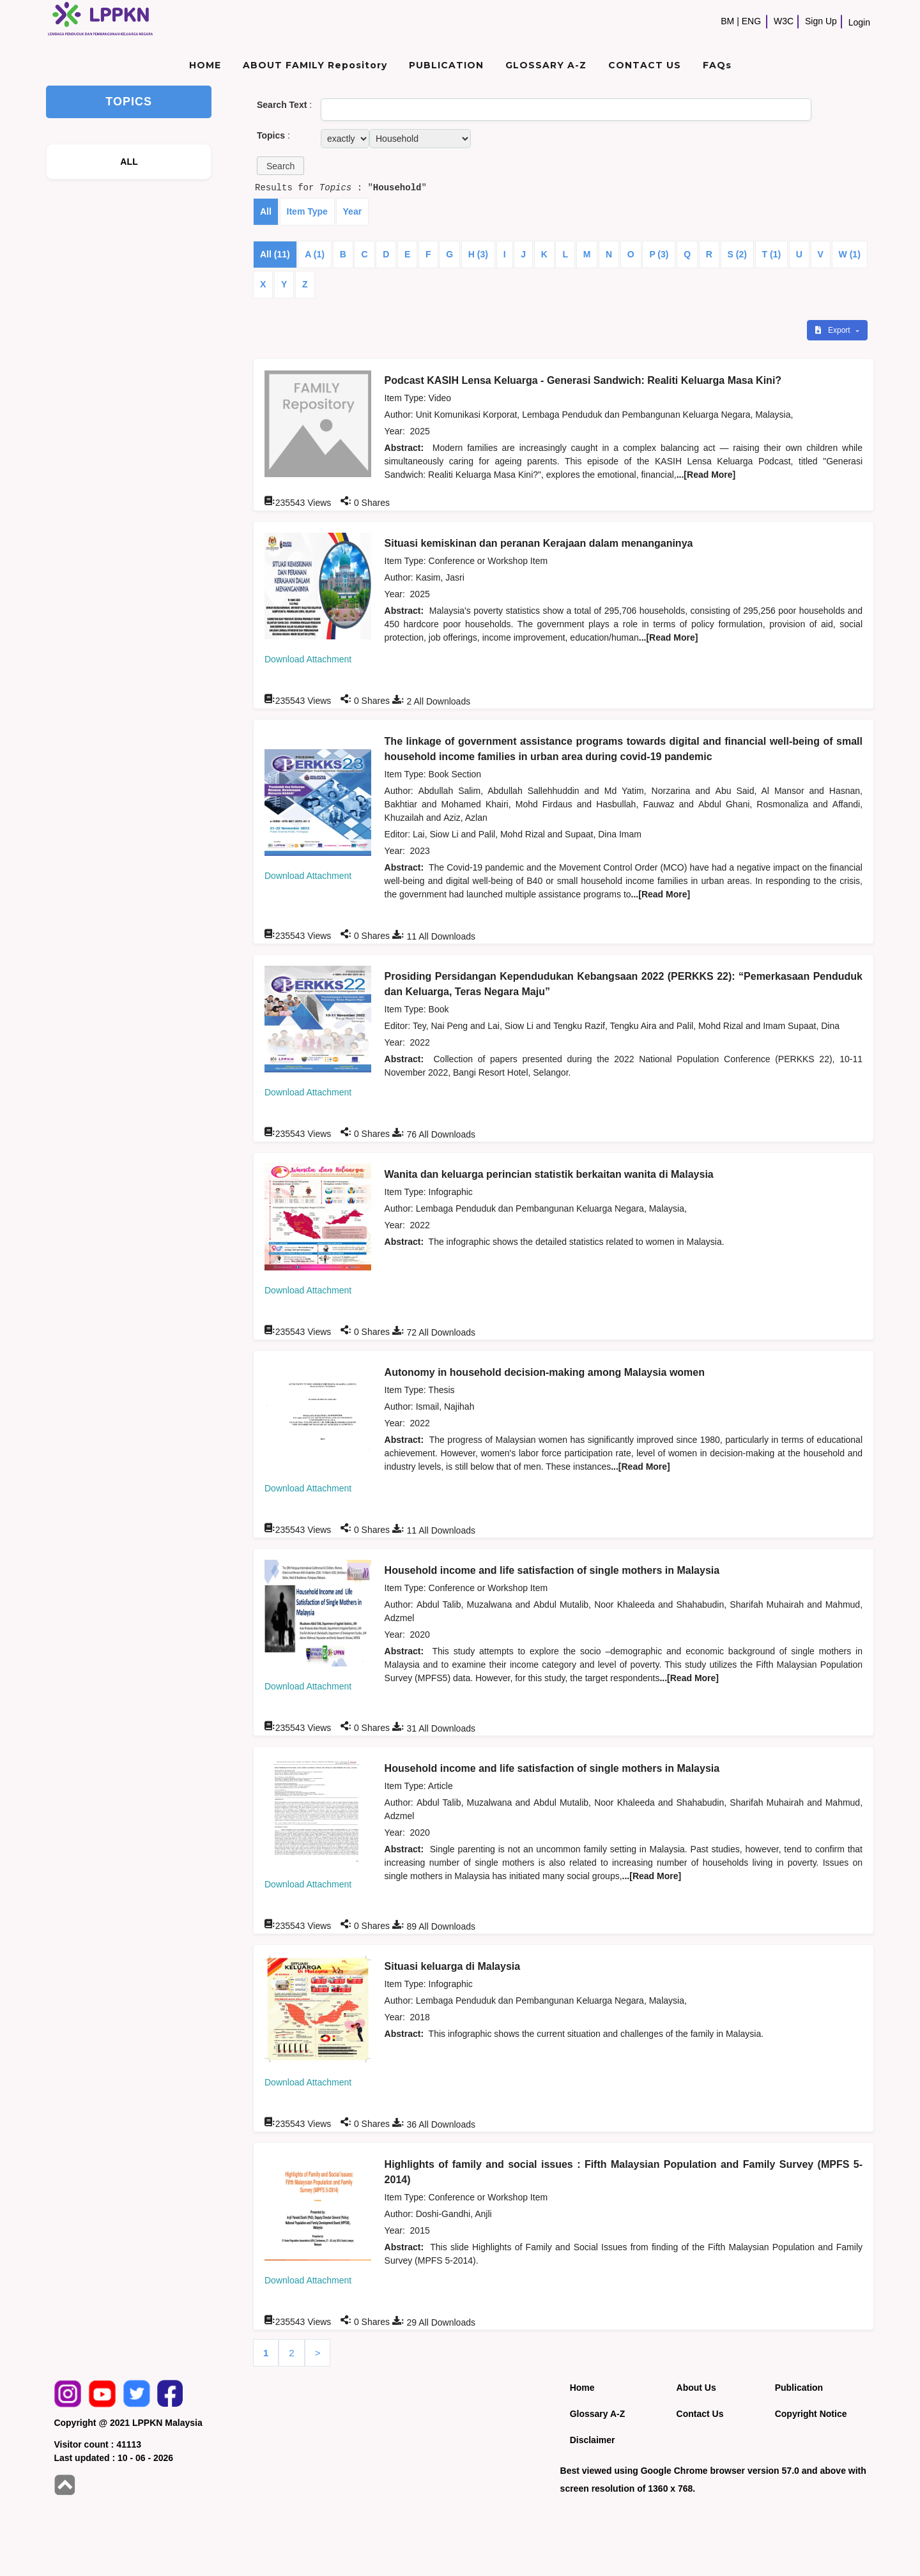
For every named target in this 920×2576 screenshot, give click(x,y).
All (266, 211)
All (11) (275, 254)
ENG (751, 21)
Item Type (307, 211)
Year (352, 211)
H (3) (478, 254)
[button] (280, 165)
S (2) (737, 254)
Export (833, 330)
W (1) (850, 254)
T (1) (771, 254)
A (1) (315, 254)
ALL (129, 161)
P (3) (658, 254)
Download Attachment (307, 659)
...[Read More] (706, 474)
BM (727, 21)
